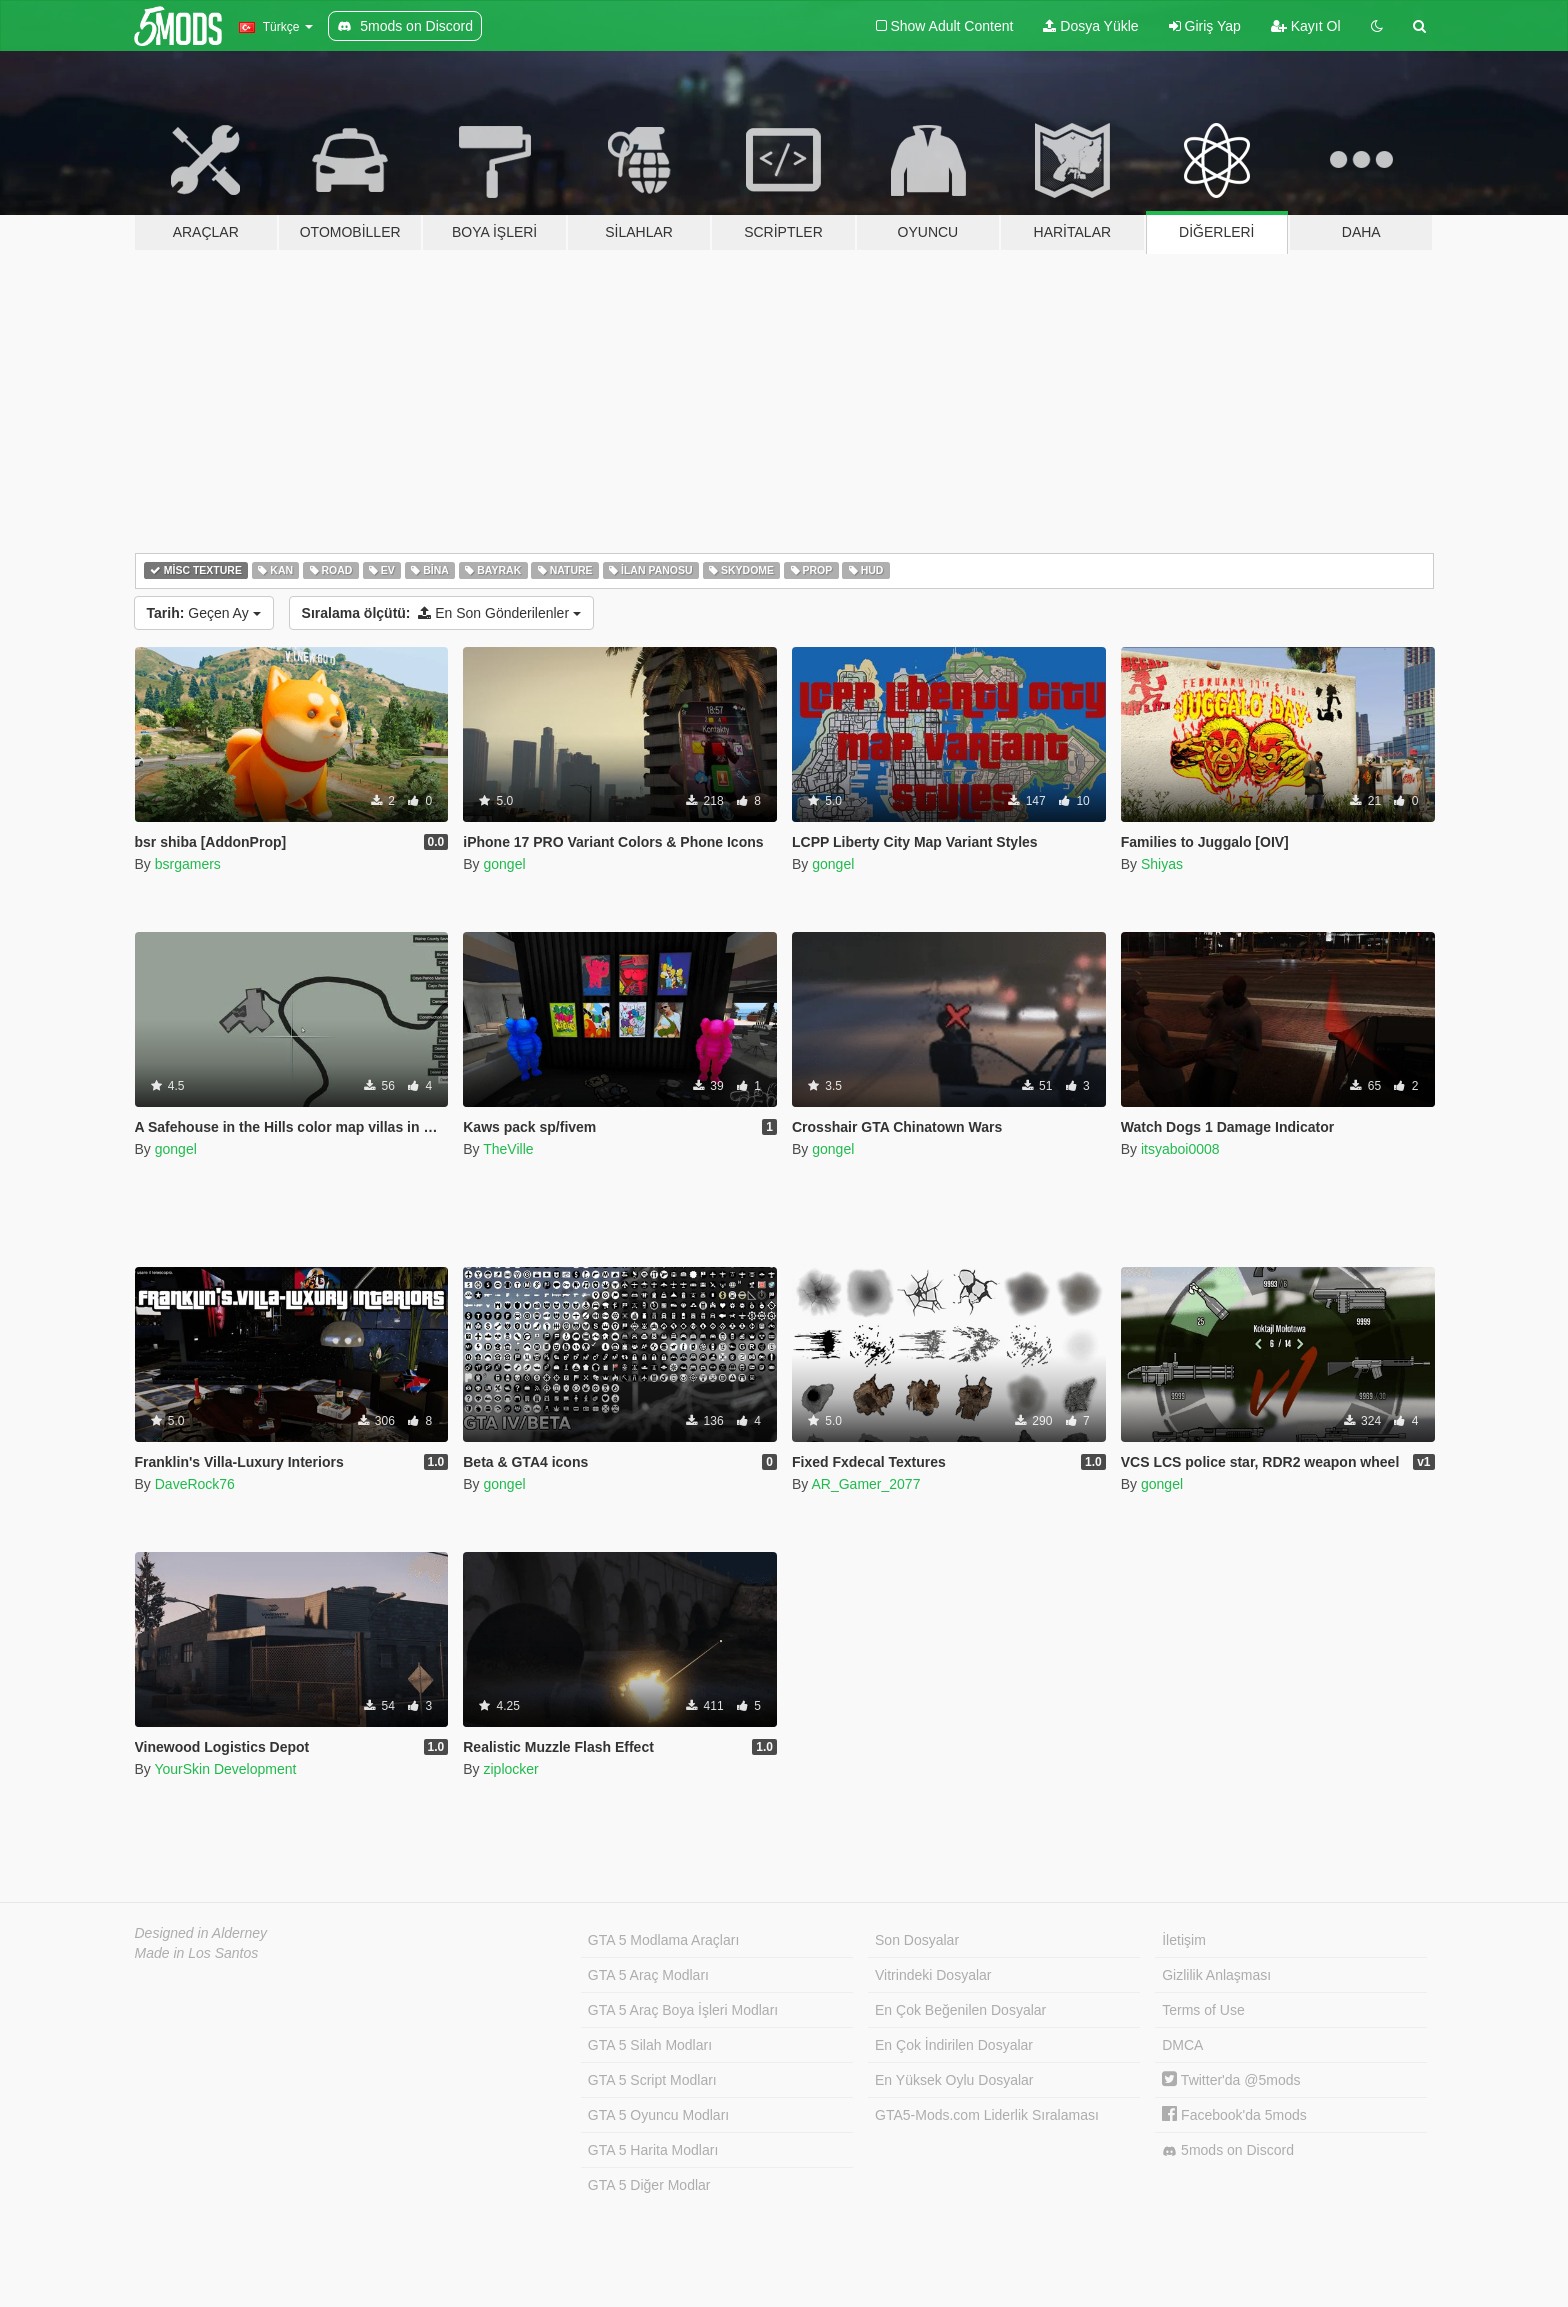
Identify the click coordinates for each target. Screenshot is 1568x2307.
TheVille (508, 1149)
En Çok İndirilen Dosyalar (954, 2045)
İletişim (1184, 1940)
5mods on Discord (1228, 2150)
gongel (504, 864)
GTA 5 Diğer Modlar (649, 2185)
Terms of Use (1203, 2010)
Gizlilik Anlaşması (1216, 1975)
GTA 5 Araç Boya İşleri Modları (683, 2010)
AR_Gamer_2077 (865, 1484)
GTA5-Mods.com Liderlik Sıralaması (987, 2115)
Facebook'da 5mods (1234, 2115)
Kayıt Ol (1306, 26)
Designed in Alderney (201, 1933)
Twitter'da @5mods (1231, 2080)
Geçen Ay (204, 613)
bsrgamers (188, 864)
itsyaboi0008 (1180, 1149)
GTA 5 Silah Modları (650, 2045)
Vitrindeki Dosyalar (933, 1975)
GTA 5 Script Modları (652, 2080)
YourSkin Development (225, 1769)
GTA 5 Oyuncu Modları (658, 2115)
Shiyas (1162, 864)
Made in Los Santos (197, 1953)
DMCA (1182, 2045)
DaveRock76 (195, 1484)
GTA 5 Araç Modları (648, 1975)
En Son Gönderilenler (441, 613)
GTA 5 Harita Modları (653, 2150)
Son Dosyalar (917, 1940)
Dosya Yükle (1090, 26)
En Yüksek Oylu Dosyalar (954, 2080)
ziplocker (510, 1769)
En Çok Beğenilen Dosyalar (960, 2010)
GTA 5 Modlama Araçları (663, 1940)
